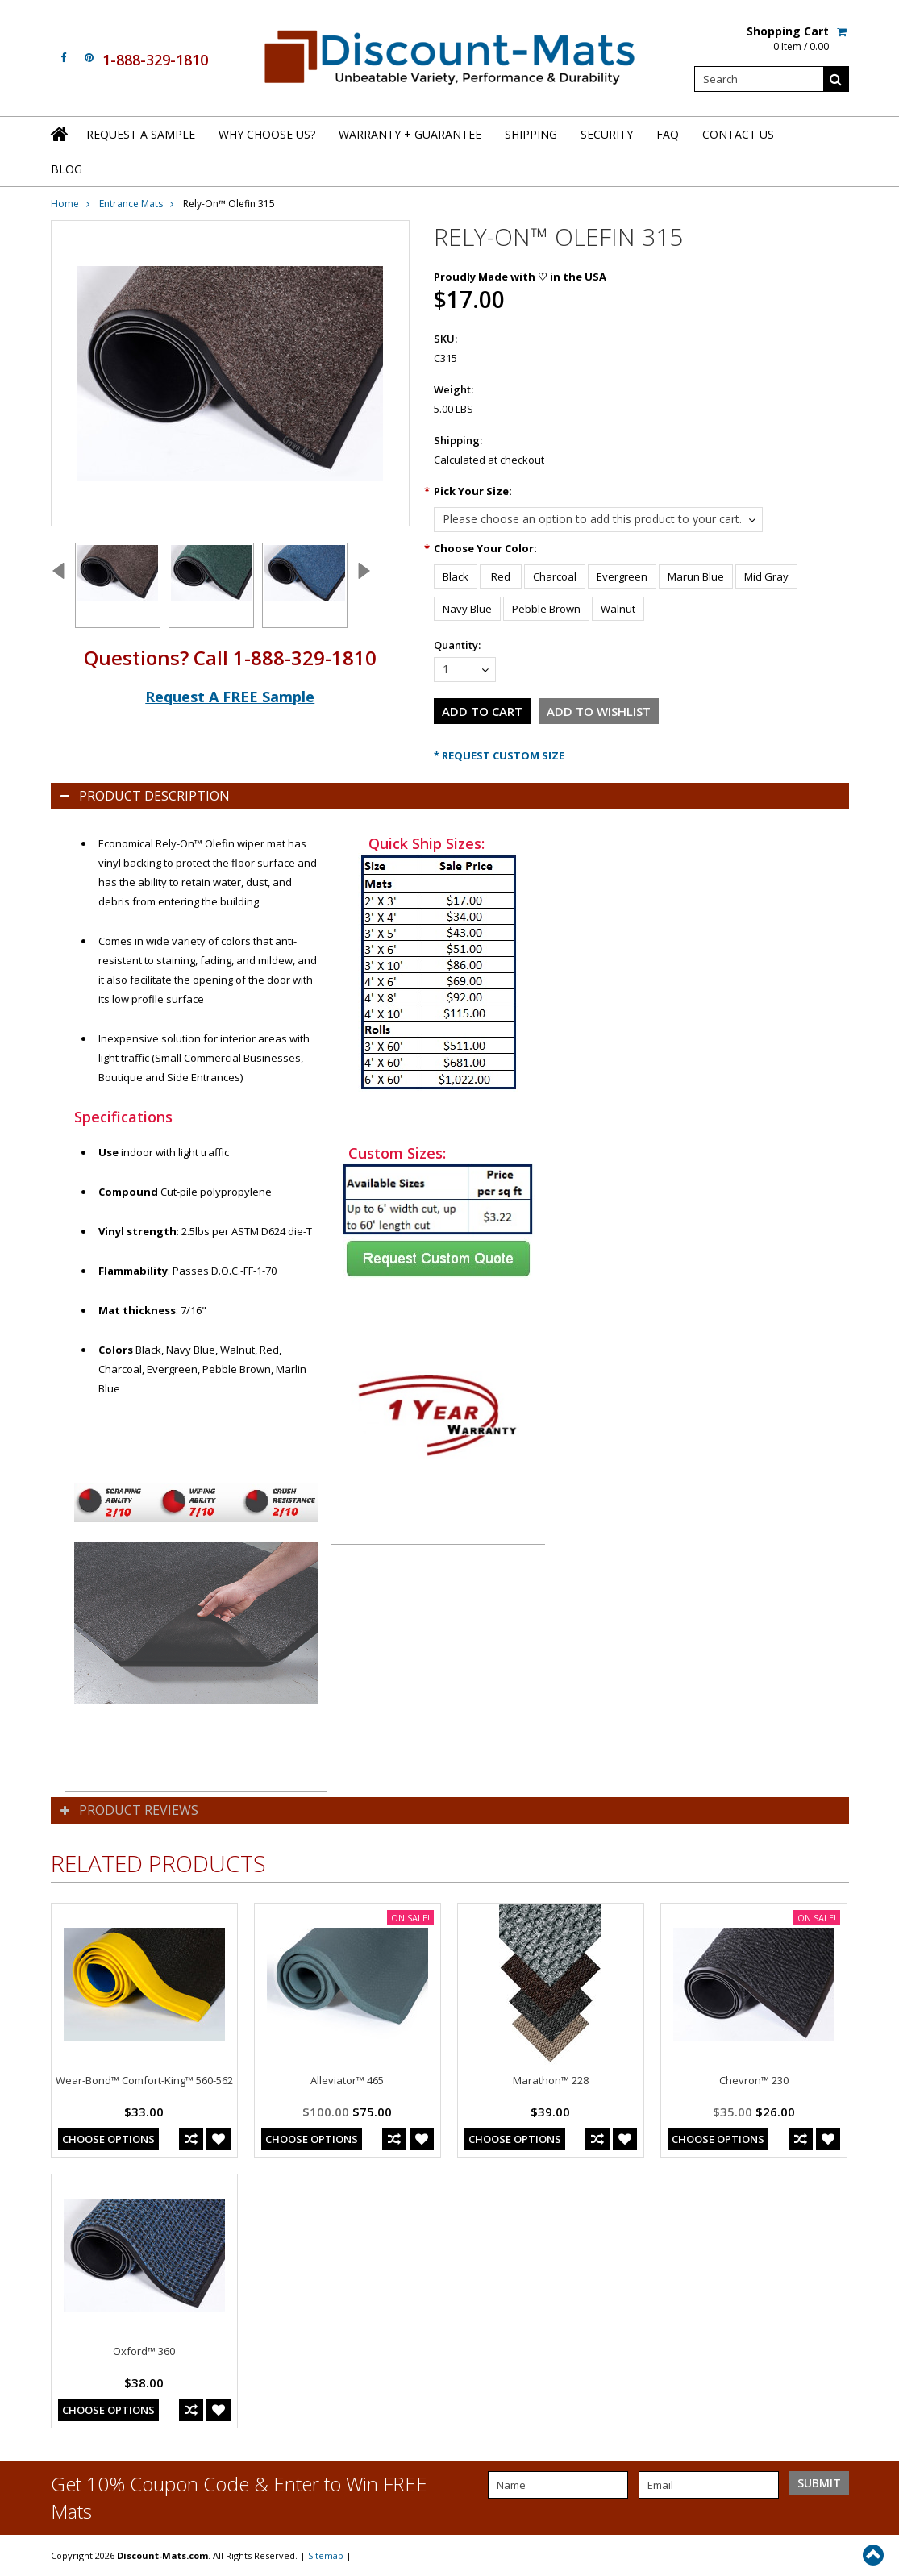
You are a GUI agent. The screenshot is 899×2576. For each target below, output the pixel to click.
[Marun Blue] (696, 576)
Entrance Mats (131, 203)
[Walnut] (618, 609)
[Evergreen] (622, 576)
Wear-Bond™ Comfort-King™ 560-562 (144, 2080)
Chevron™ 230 (754, 2080)
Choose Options (108, 2139)
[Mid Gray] (766, 576)
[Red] (501, 576)
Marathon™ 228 (551, 2080)
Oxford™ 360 (144, 2351)
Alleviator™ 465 (347, 2080)
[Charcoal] (554, 576)
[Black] (455, 576)
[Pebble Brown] (546, 609)
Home (65, 203)
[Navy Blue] (467, 609)
